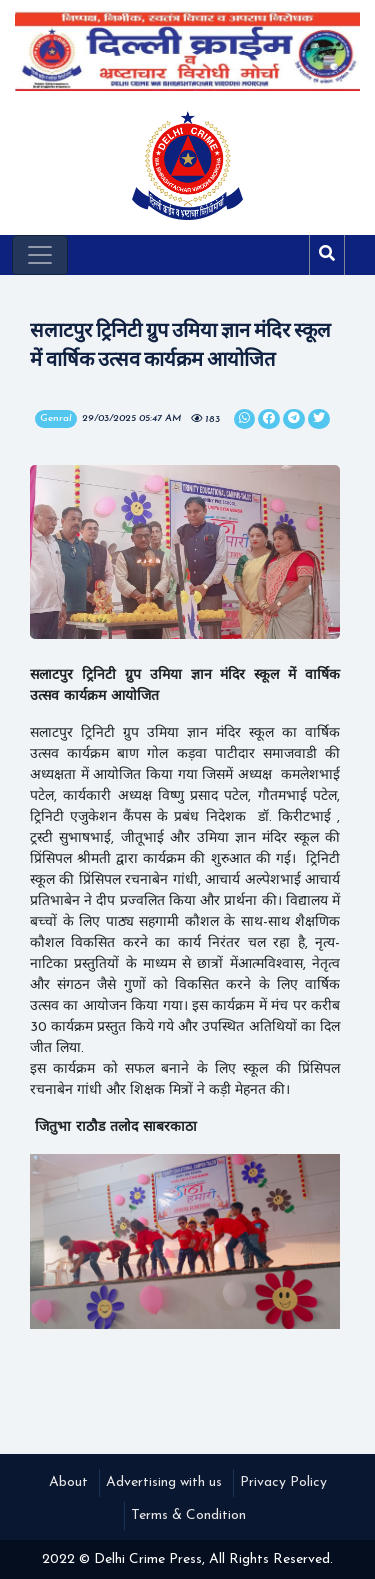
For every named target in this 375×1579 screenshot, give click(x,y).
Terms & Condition (188, 1515)
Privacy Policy (283, 1482)
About (68, 1482)
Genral (56, 418)
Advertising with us (164, 1482)
